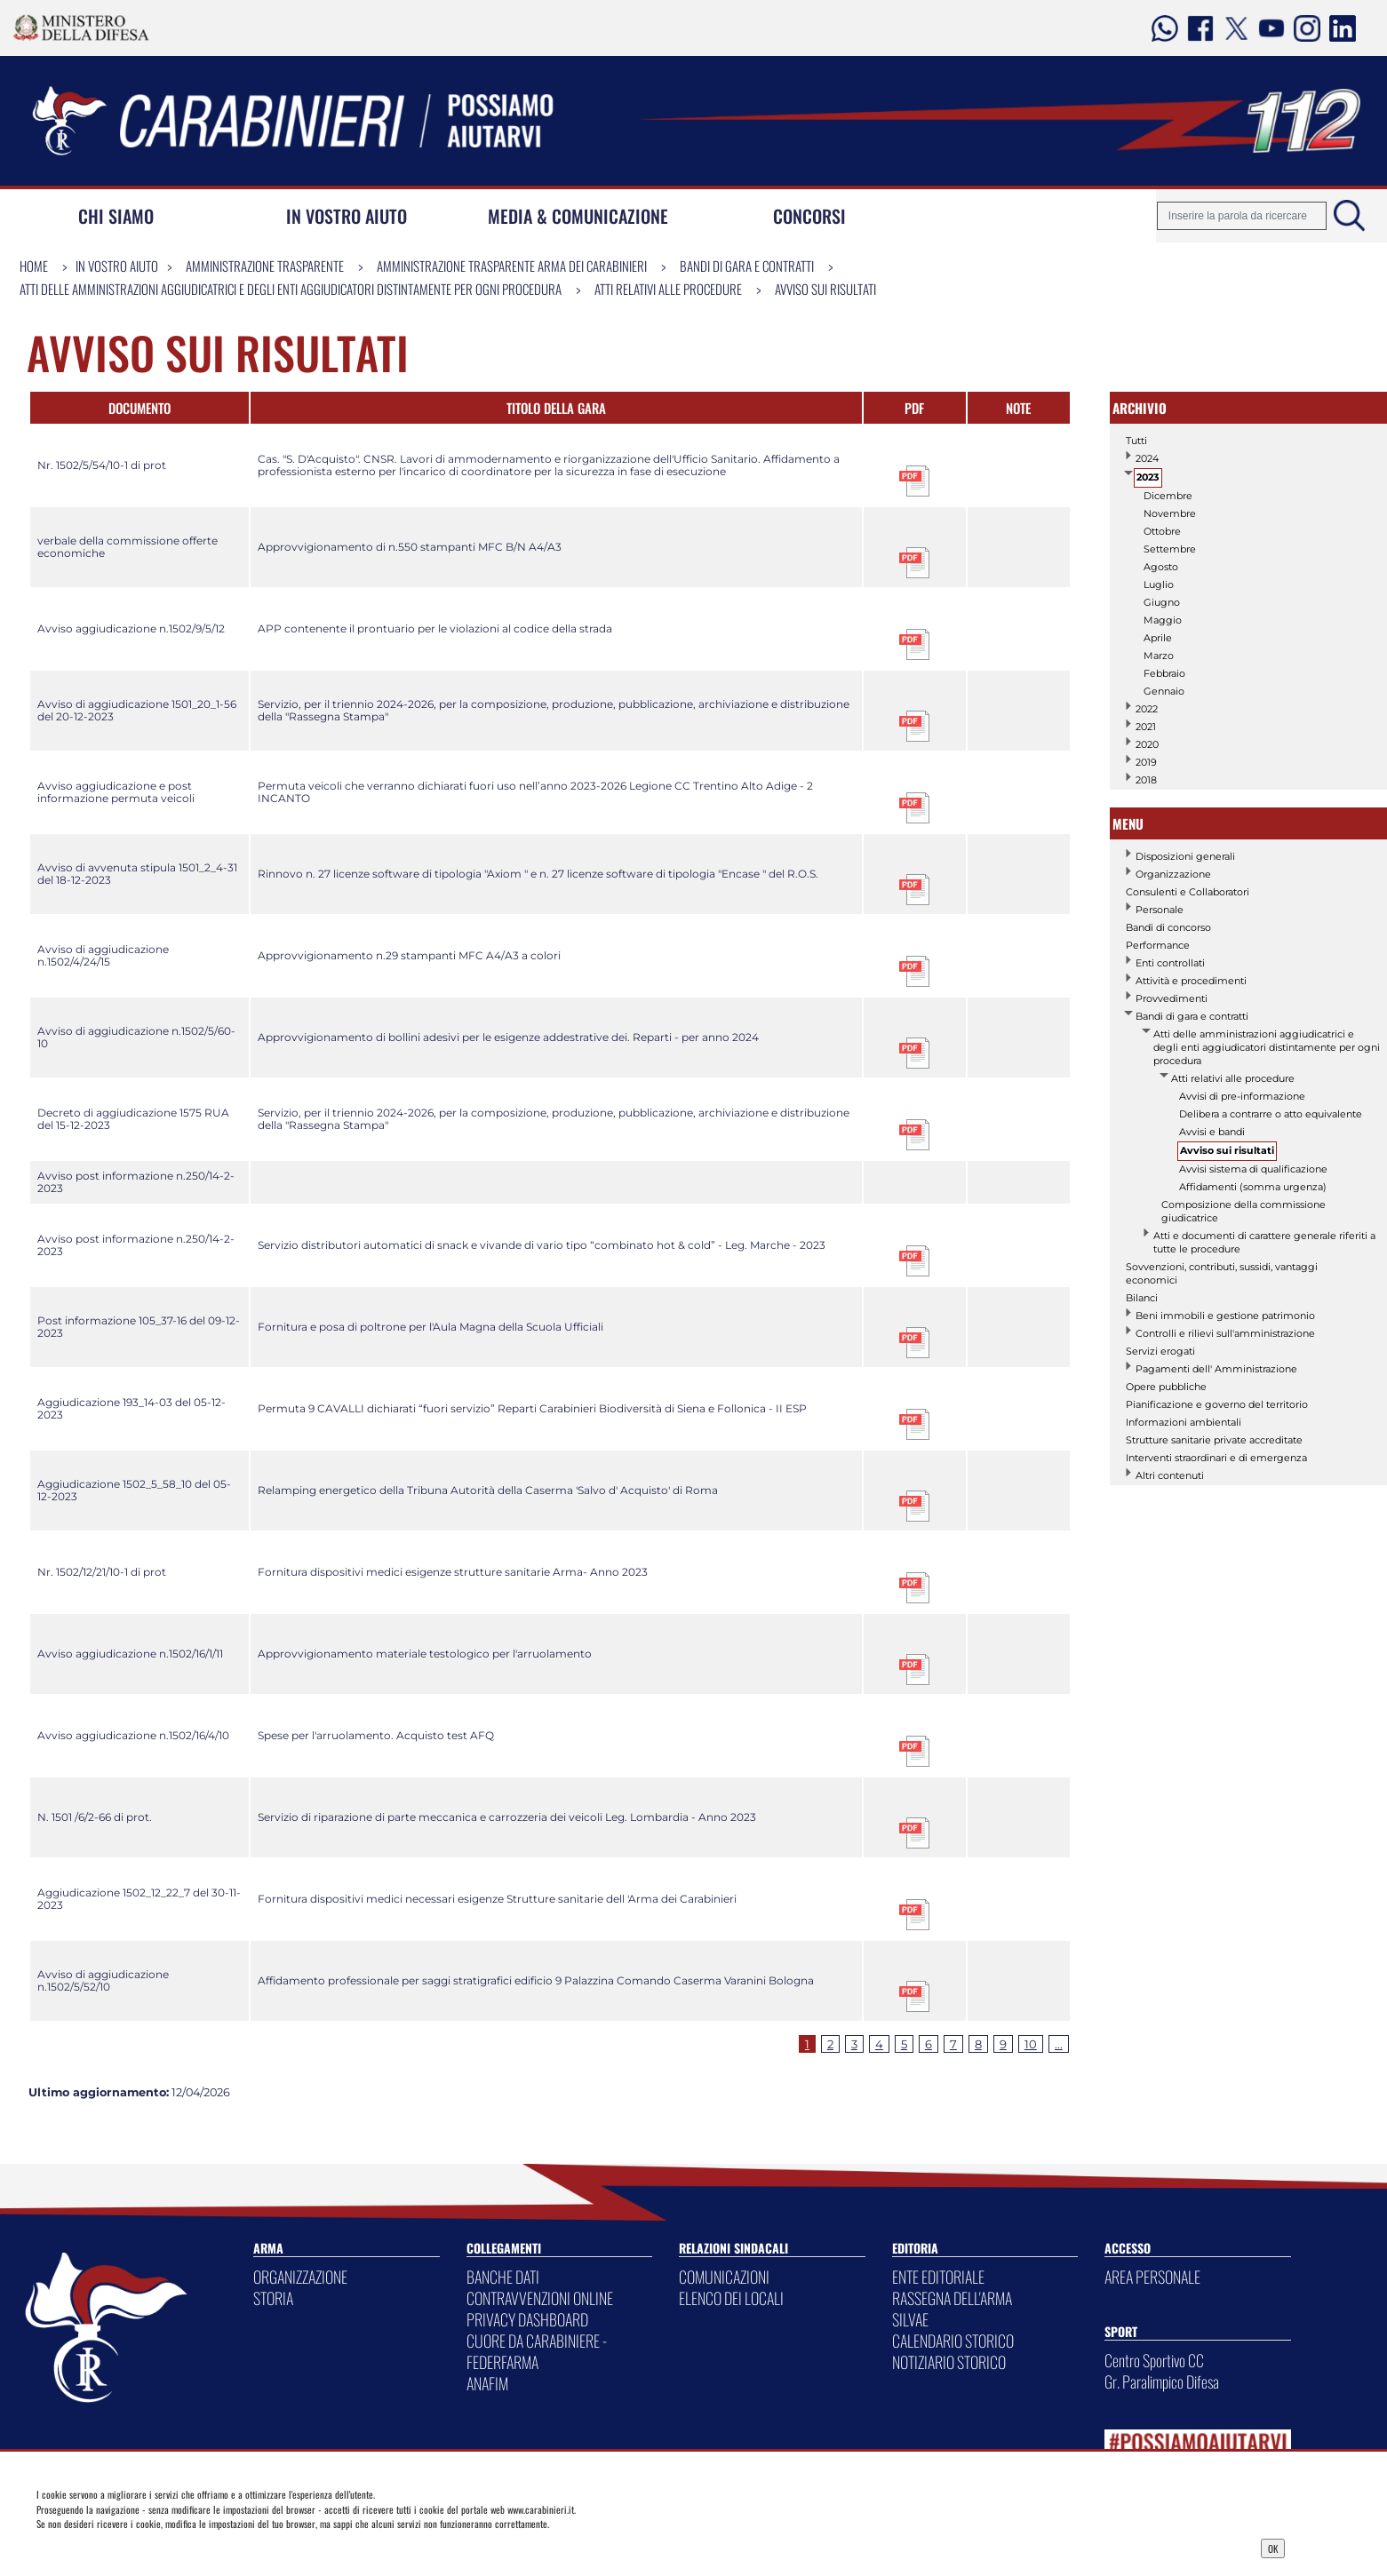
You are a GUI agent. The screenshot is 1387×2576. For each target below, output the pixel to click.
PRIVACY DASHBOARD (527, 2319)
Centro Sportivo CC (1154, 2360)
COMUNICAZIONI (724, 2276)
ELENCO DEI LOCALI (731, 2298)
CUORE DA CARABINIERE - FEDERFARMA (536, 2351)
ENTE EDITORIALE (938, 2276)
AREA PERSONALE (1152, 2276)
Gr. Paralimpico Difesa (1161, 2381)
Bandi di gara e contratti (747, 265)
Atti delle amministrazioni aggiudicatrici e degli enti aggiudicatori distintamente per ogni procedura (291, 288)
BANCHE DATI (502, 2276)
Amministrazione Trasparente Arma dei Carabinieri (512, 265)
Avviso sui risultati (825, 288)
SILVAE (910, 2319)
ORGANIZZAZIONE (300, 2276)
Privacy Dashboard (173, 2546)
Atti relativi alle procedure (668, 288)
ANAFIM (487, 2383)
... (1059, 2044)
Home (34, 265)
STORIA (273, 2298)
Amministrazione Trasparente (265, 265)
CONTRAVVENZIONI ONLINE (539, 2298)
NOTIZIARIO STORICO (949, 2361)
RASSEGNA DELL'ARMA (952, 2298)
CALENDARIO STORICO (953, 2340)
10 (1030, 2044)
